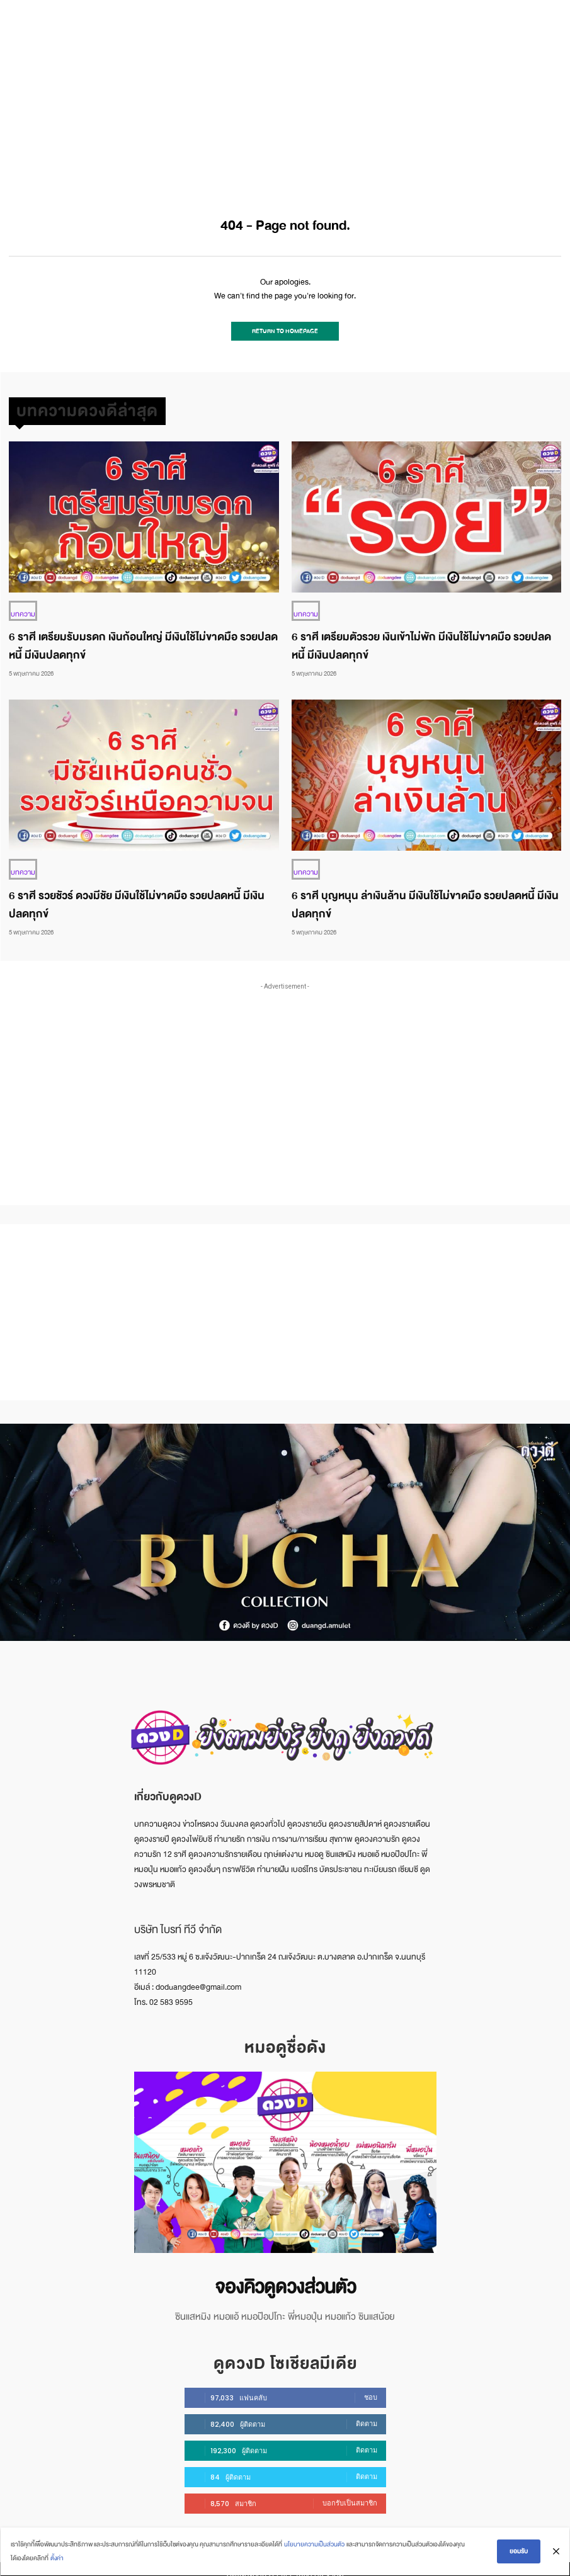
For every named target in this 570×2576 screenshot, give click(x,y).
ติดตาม (366, 2414)
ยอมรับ (520, 2551)
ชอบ (370, 2387)
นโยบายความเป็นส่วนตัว (313, 2544)
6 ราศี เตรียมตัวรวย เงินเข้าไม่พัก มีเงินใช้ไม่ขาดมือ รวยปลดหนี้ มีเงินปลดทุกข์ (421, 640)
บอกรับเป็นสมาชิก (349, 2493)
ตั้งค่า (55, 2559)
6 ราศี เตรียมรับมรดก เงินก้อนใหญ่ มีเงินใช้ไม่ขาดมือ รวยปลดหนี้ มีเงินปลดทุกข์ (143, 640)
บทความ (21, 608)
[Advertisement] (285, 94)
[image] (285, 2155)
